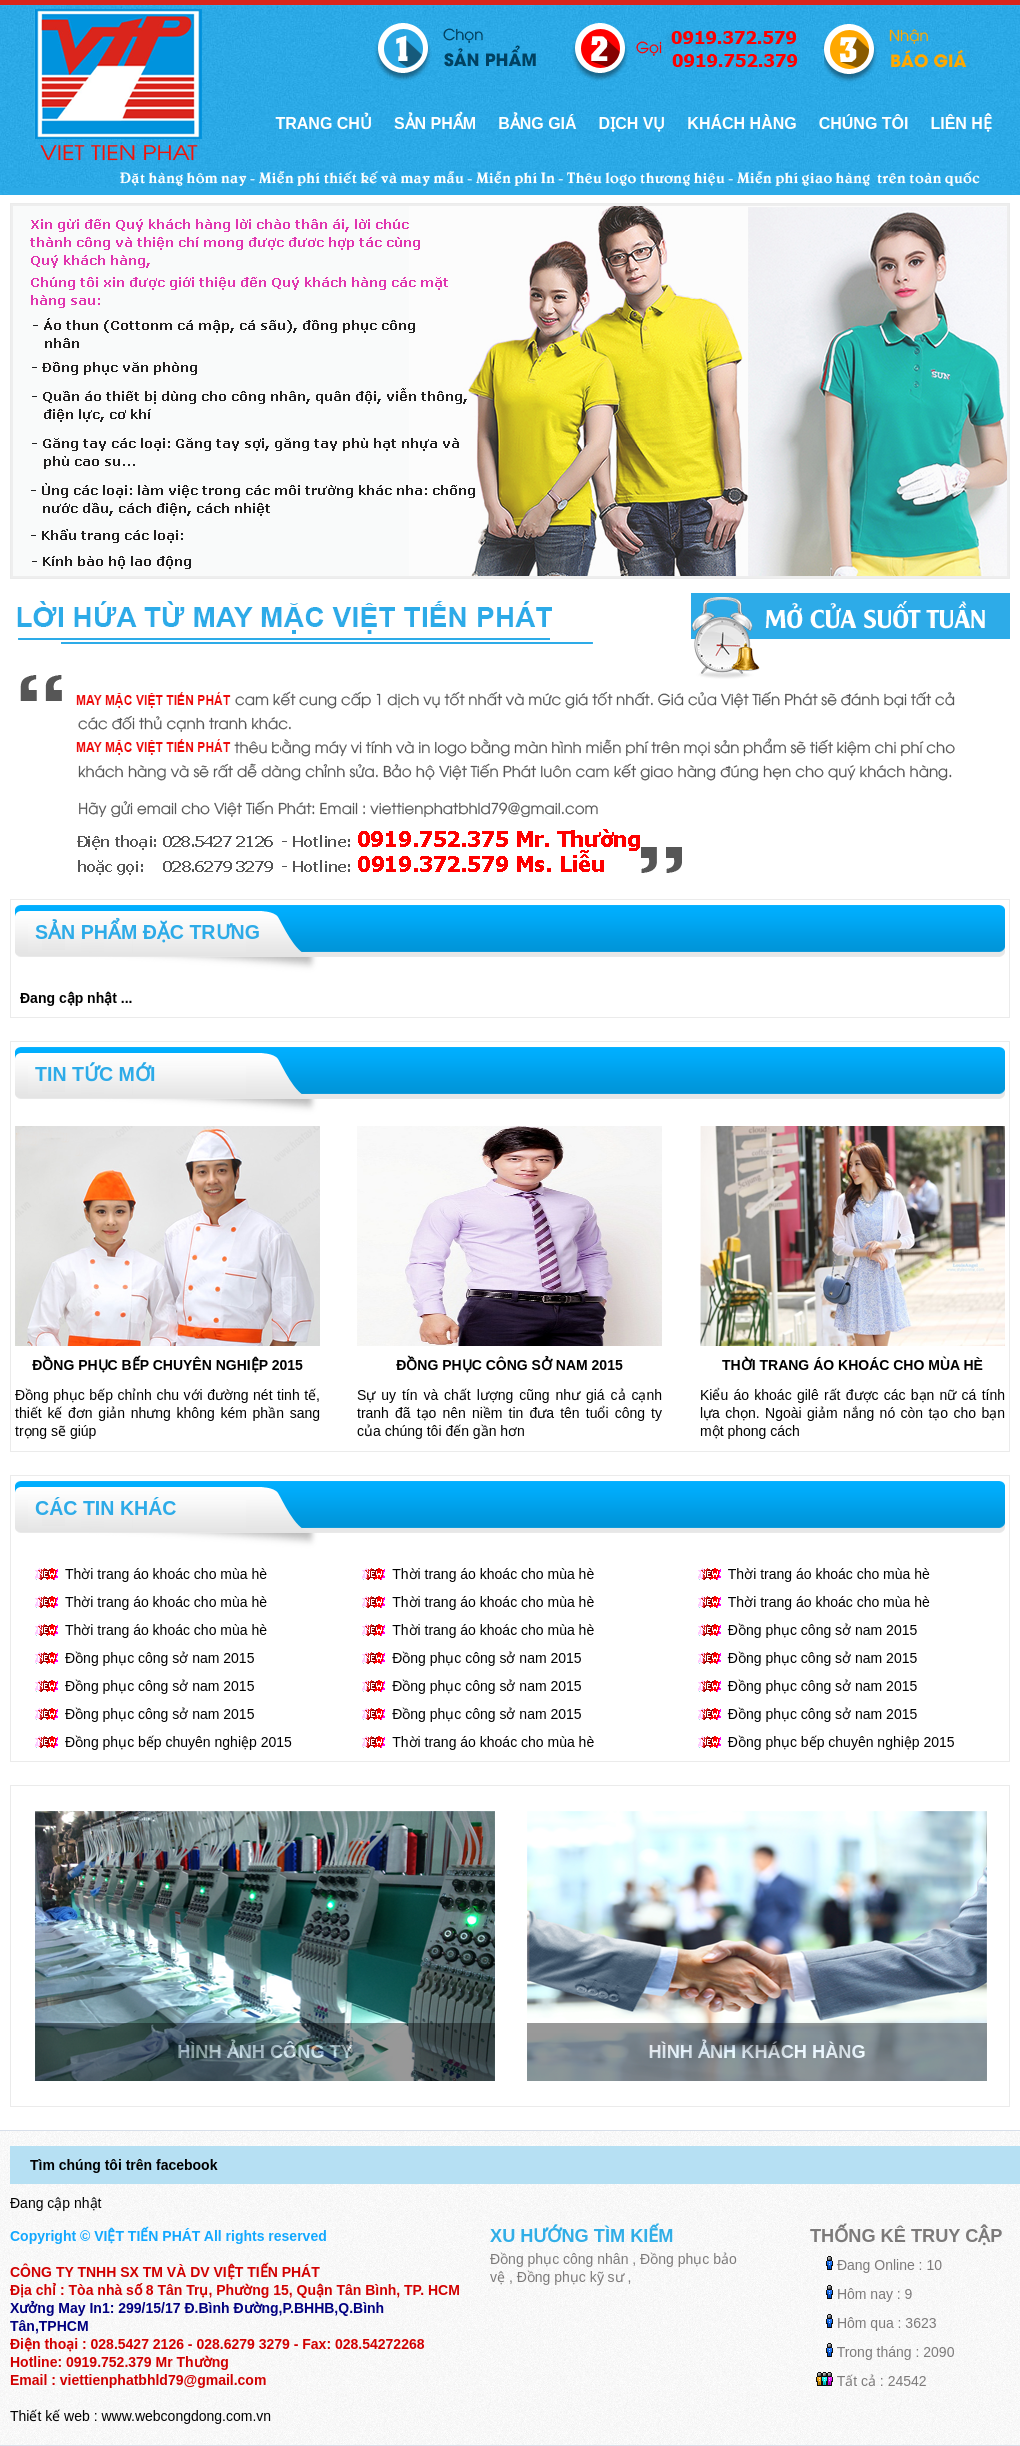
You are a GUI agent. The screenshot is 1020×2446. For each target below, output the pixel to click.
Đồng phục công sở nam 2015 (509, 1365)
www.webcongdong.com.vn (186, 2416)
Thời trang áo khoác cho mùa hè (852, 1365)
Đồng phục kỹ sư (570, 2277)
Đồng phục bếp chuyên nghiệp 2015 (167, 1365)
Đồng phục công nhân (559, 2259)
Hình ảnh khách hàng (756, 2052)
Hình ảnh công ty (265, 2052)
